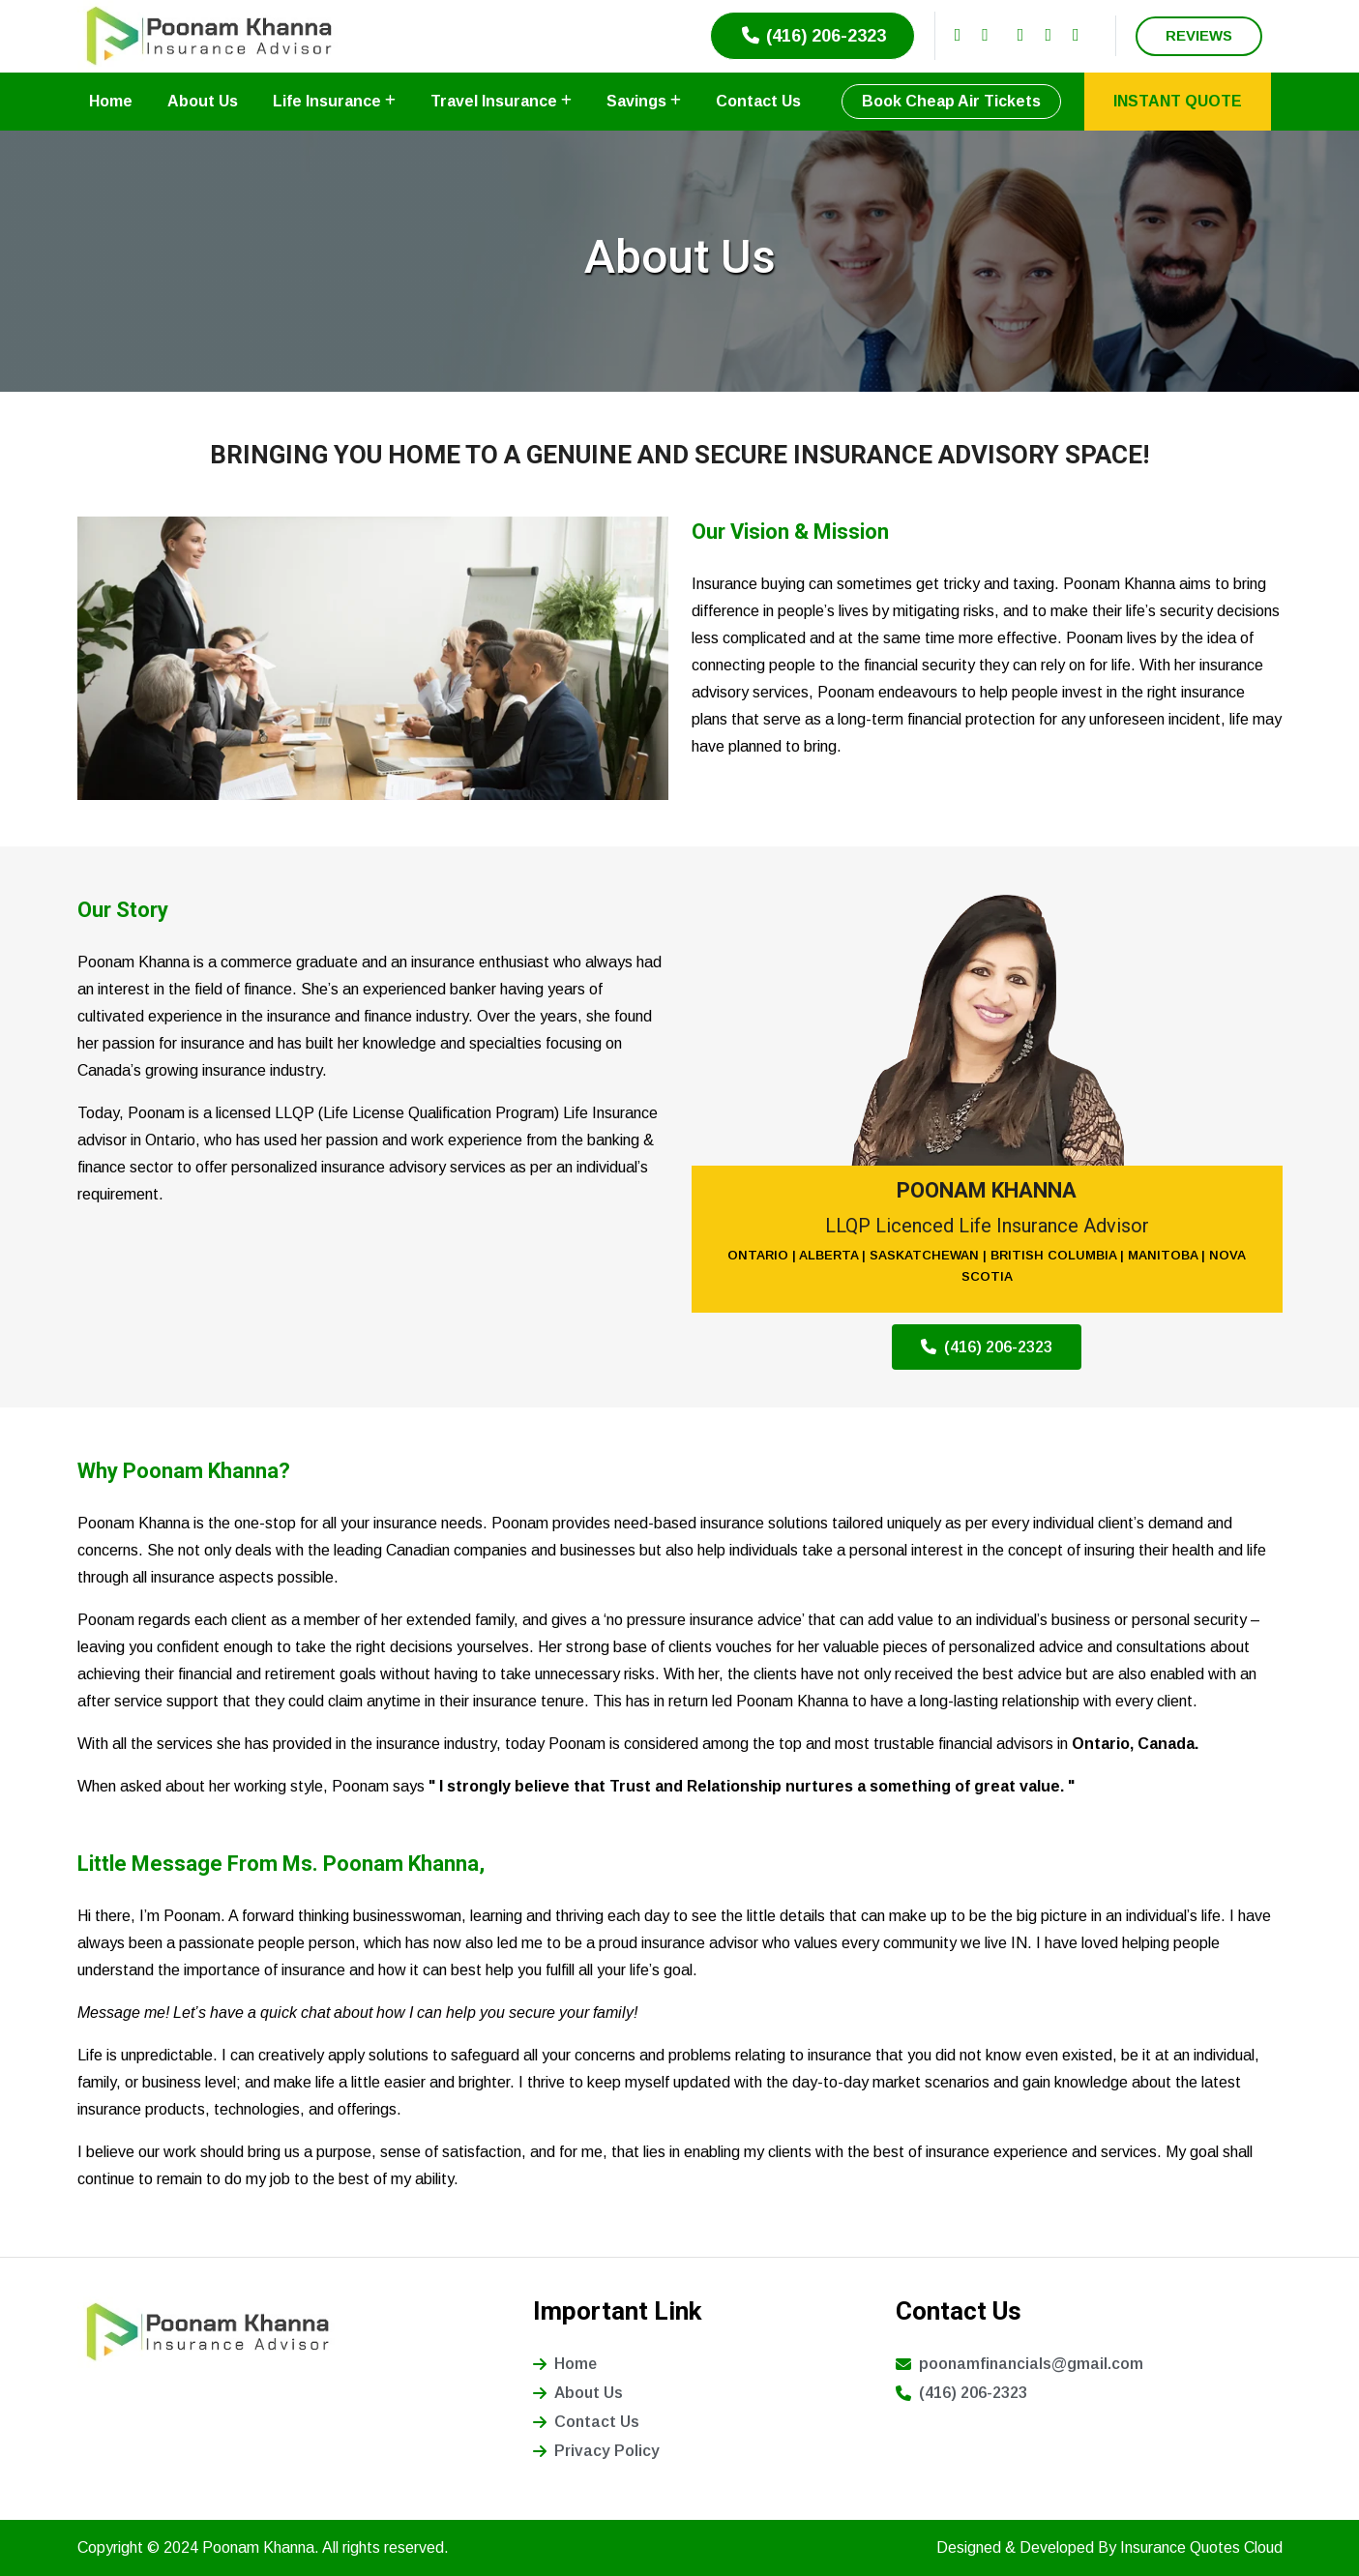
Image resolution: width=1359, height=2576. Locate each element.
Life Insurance (334, 101)
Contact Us (758, 101)
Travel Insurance (501, 101)
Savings (643, 101)
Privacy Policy (596, 2451)
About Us (202, 101)
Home (111, 101)
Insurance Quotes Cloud (1201, 2547)
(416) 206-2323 (812, 35)
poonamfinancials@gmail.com (1019, 2363)
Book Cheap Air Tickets (951, 101)
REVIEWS (1199, 35)
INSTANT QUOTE (1177, 101)
